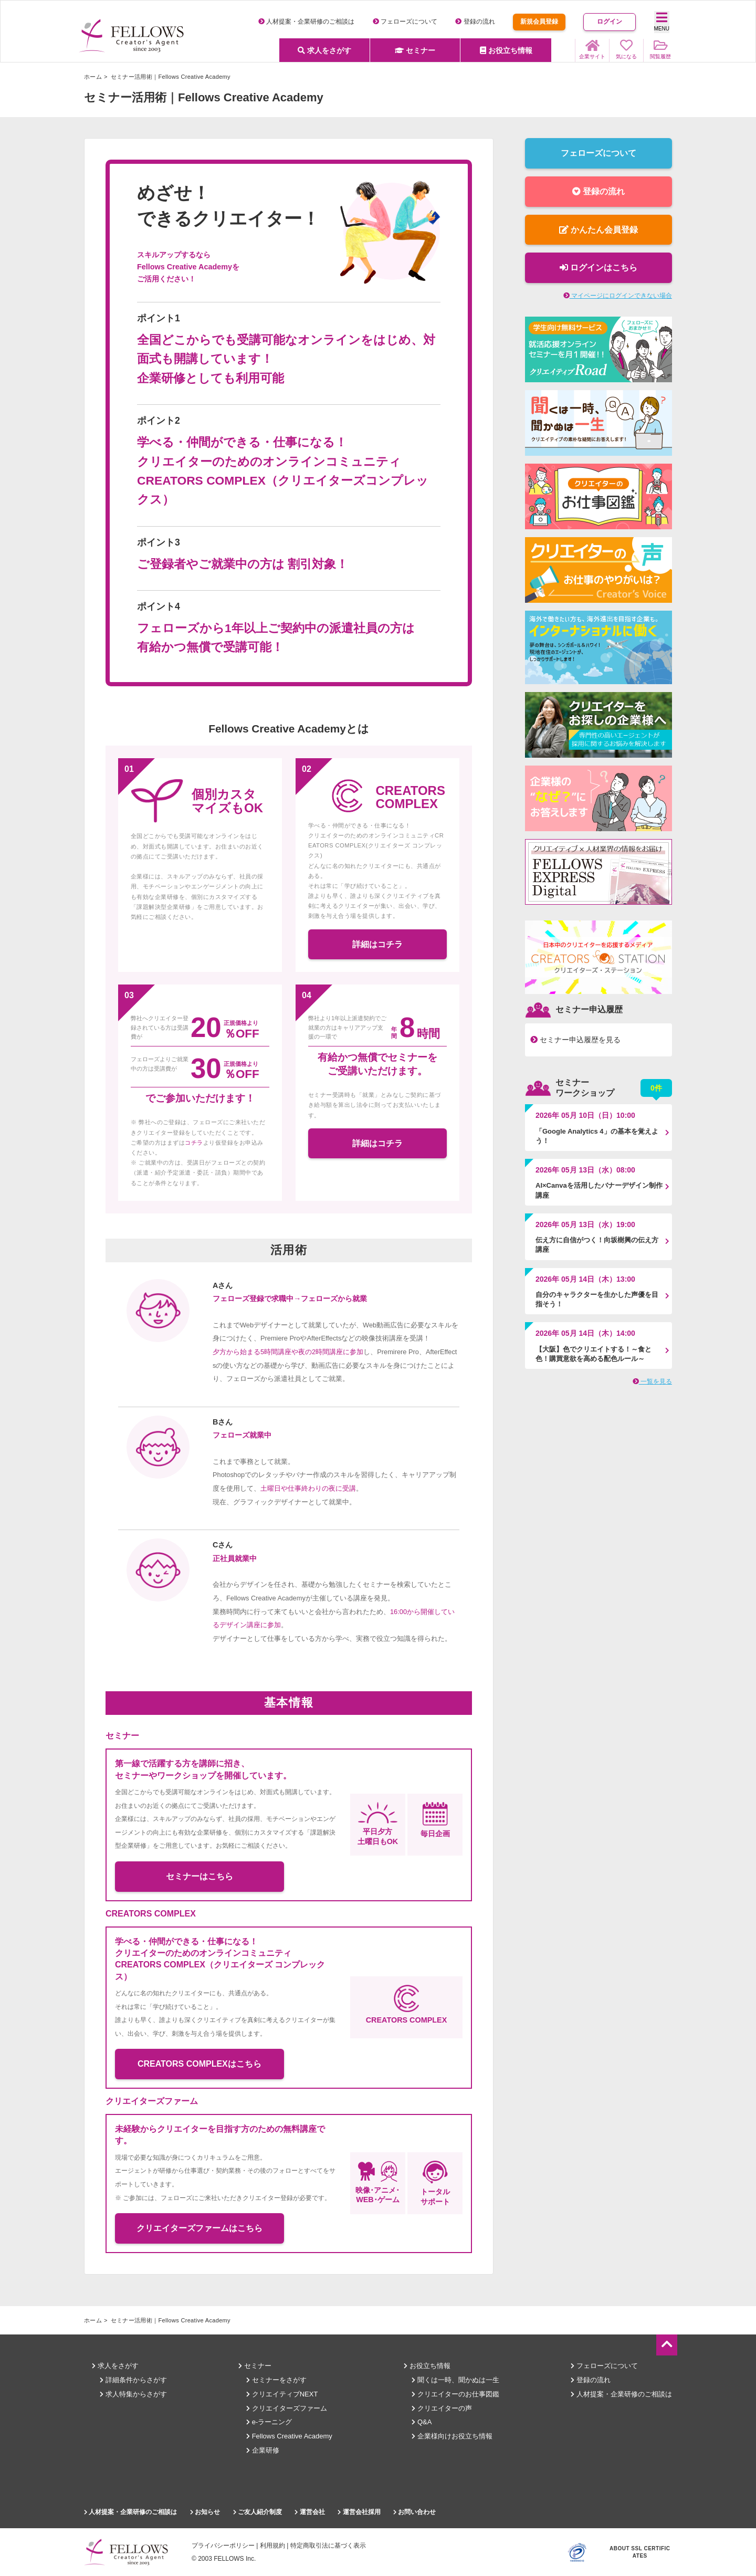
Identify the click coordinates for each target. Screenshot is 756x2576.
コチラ (194, 1142)
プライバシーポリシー (223, 2545)
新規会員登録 (539, 21)
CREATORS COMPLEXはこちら (199, 2063)
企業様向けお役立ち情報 (452, 2436)
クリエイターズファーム (286, 2408)
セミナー (415, 50)
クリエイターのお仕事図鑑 (455, 2394)
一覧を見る (652, 1381)
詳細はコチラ (377, 944)
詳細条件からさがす (133, 2380)
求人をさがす (324, 50)
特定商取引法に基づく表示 (328, 2545)
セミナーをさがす (276, 2380)
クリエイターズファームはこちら (199, 2228)
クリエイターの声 (442, 2408)
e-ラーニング (269, 2422)
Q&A (422, 2422)
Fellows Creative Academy (289, 2436)
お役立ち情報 (506, 50)
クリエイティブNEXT (282, 2394)
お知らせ (205, 2512)
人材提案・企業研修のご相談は (306, 21)
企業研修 (262, 2450)
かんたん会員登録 (598, 229)
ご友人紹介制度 (257, 2512)
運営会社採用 (359, 2512)
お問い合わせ (414, 2512)
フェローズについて (405, 21)
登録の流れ (475, 21)
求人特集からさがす (133, 2394)
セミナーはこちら (199, 1876)
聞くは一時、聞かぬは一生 (455, 2380)
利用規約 (272, 2545)
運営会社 (309, 2512)
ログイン (609, 21)
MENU (661, 21)
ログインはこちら (598, 267)
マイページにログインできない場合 (617, 295)
